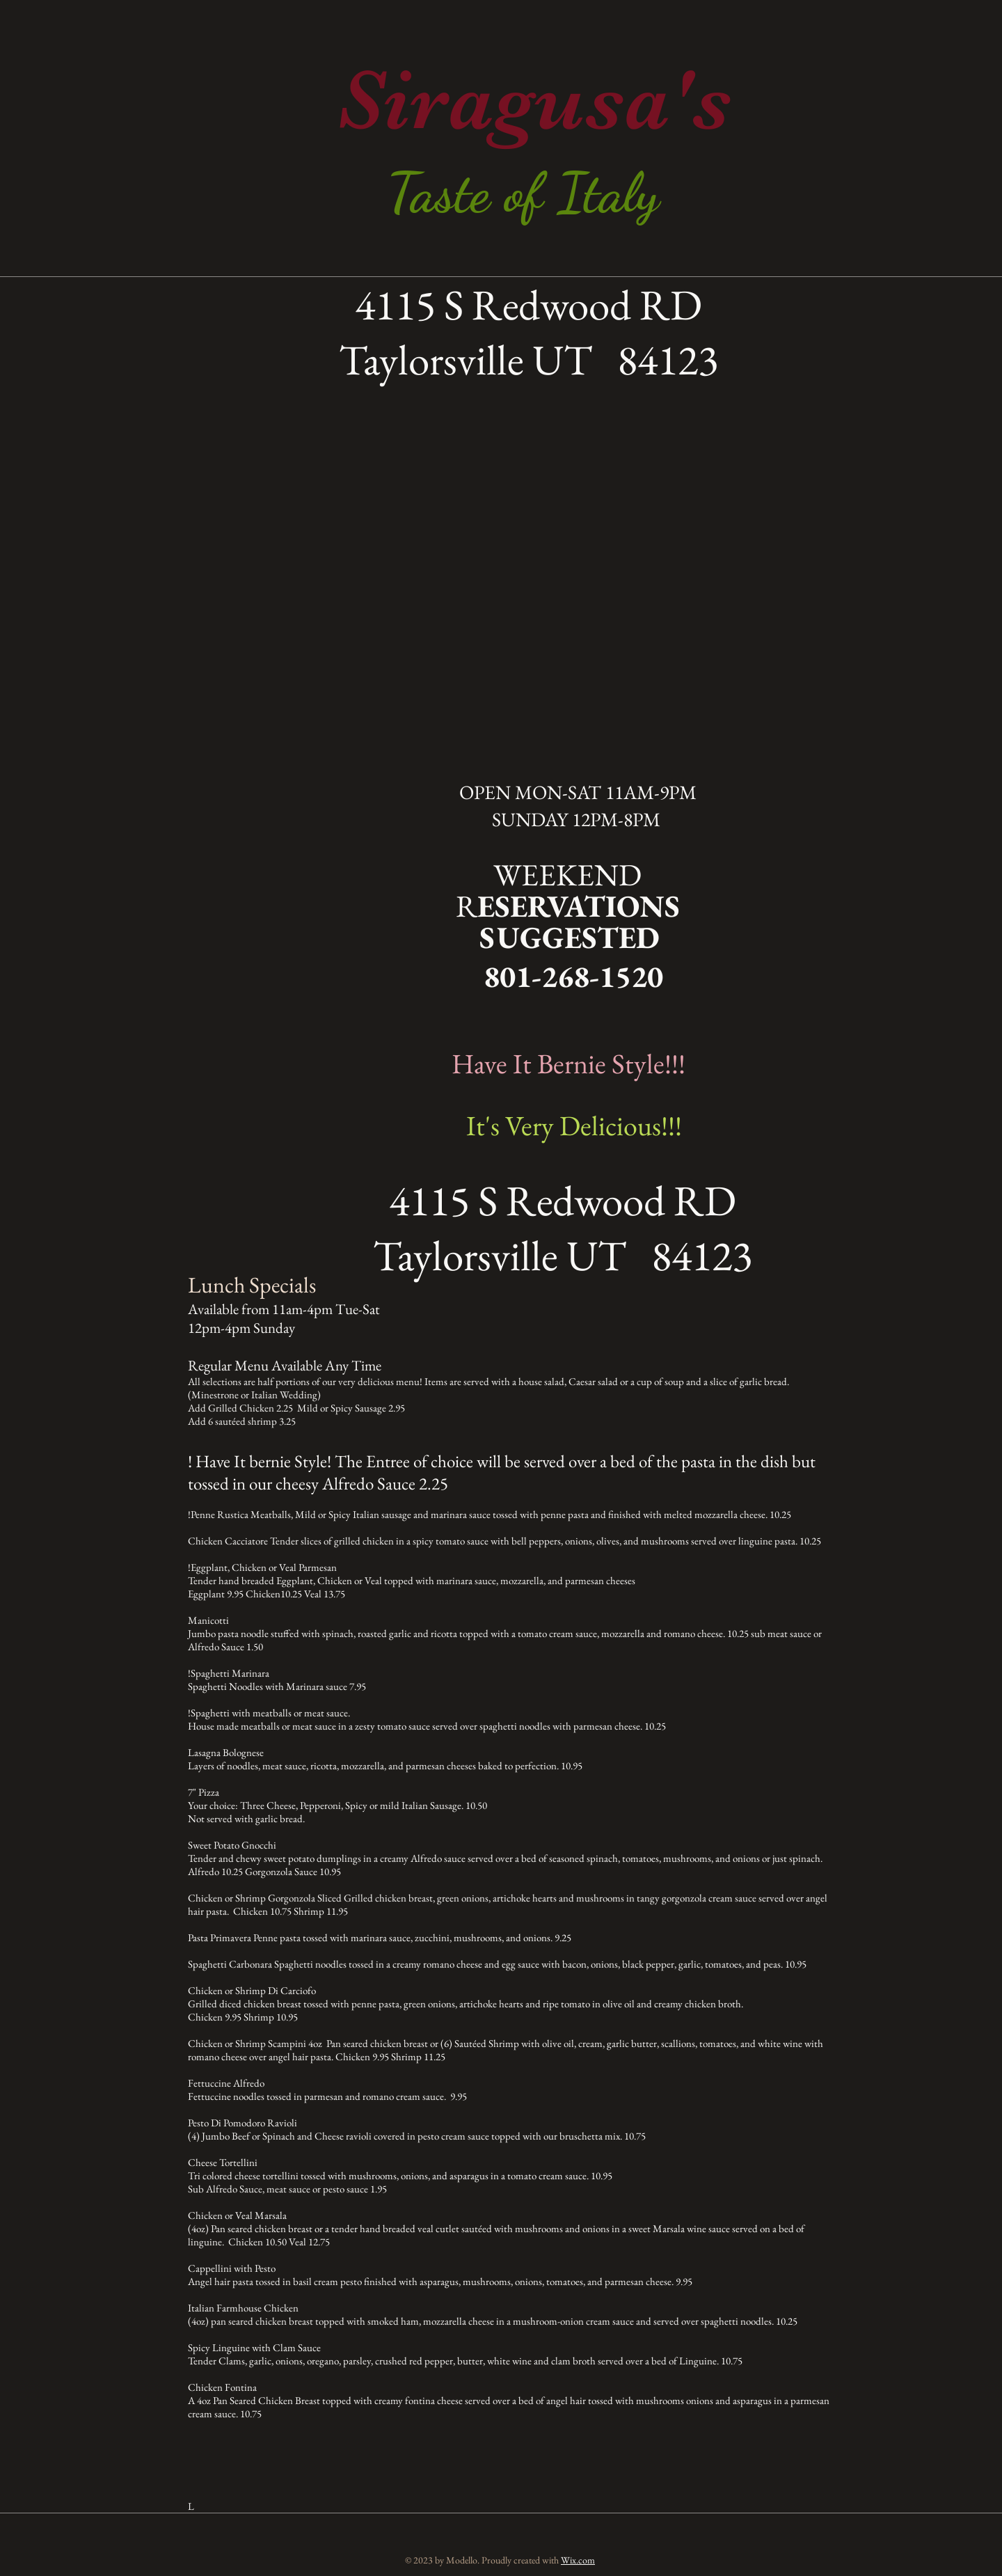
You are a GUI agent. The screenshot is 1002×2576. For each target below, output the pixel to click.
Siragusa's (533, 100)
